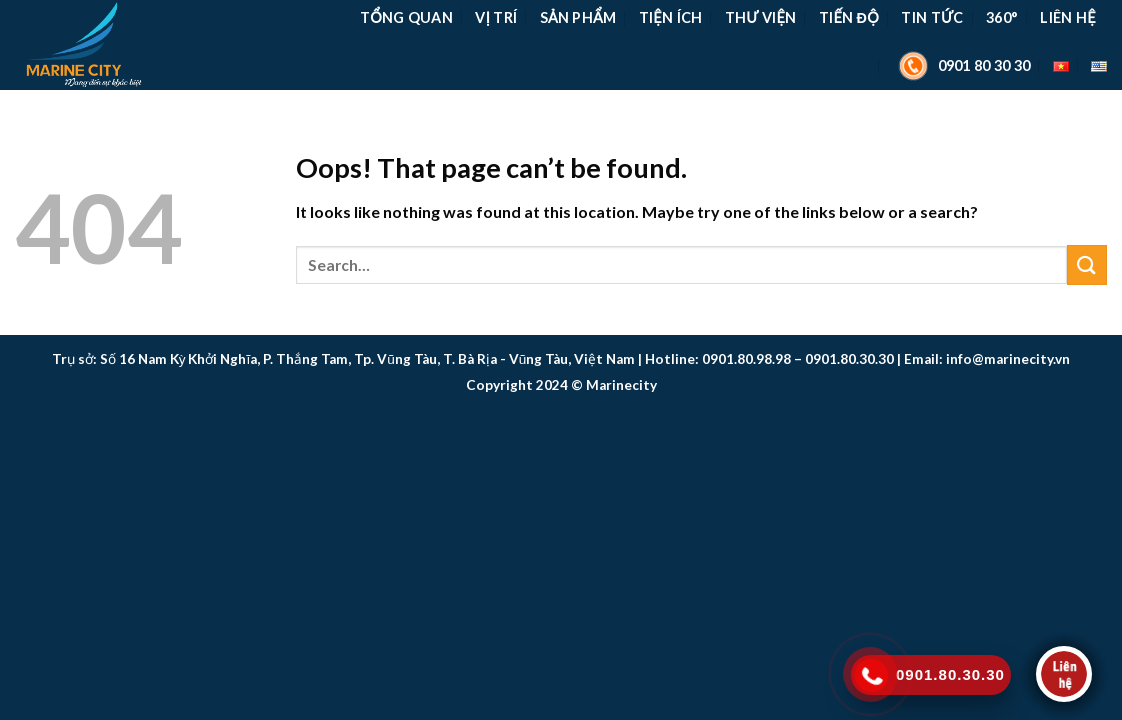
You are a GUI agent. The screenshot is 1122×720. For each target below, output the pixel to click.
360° (1002, 17)
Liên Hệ (1067, 17)
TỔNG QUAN (406, 17)
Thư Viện (761, 17)
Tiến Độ (849, 17)
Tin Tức (932, 17)
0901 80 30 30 (962, 66)
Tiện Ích (671, 17)
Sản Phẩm (578, 17)
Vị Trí (496, 17)
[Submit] (1087, 264)
